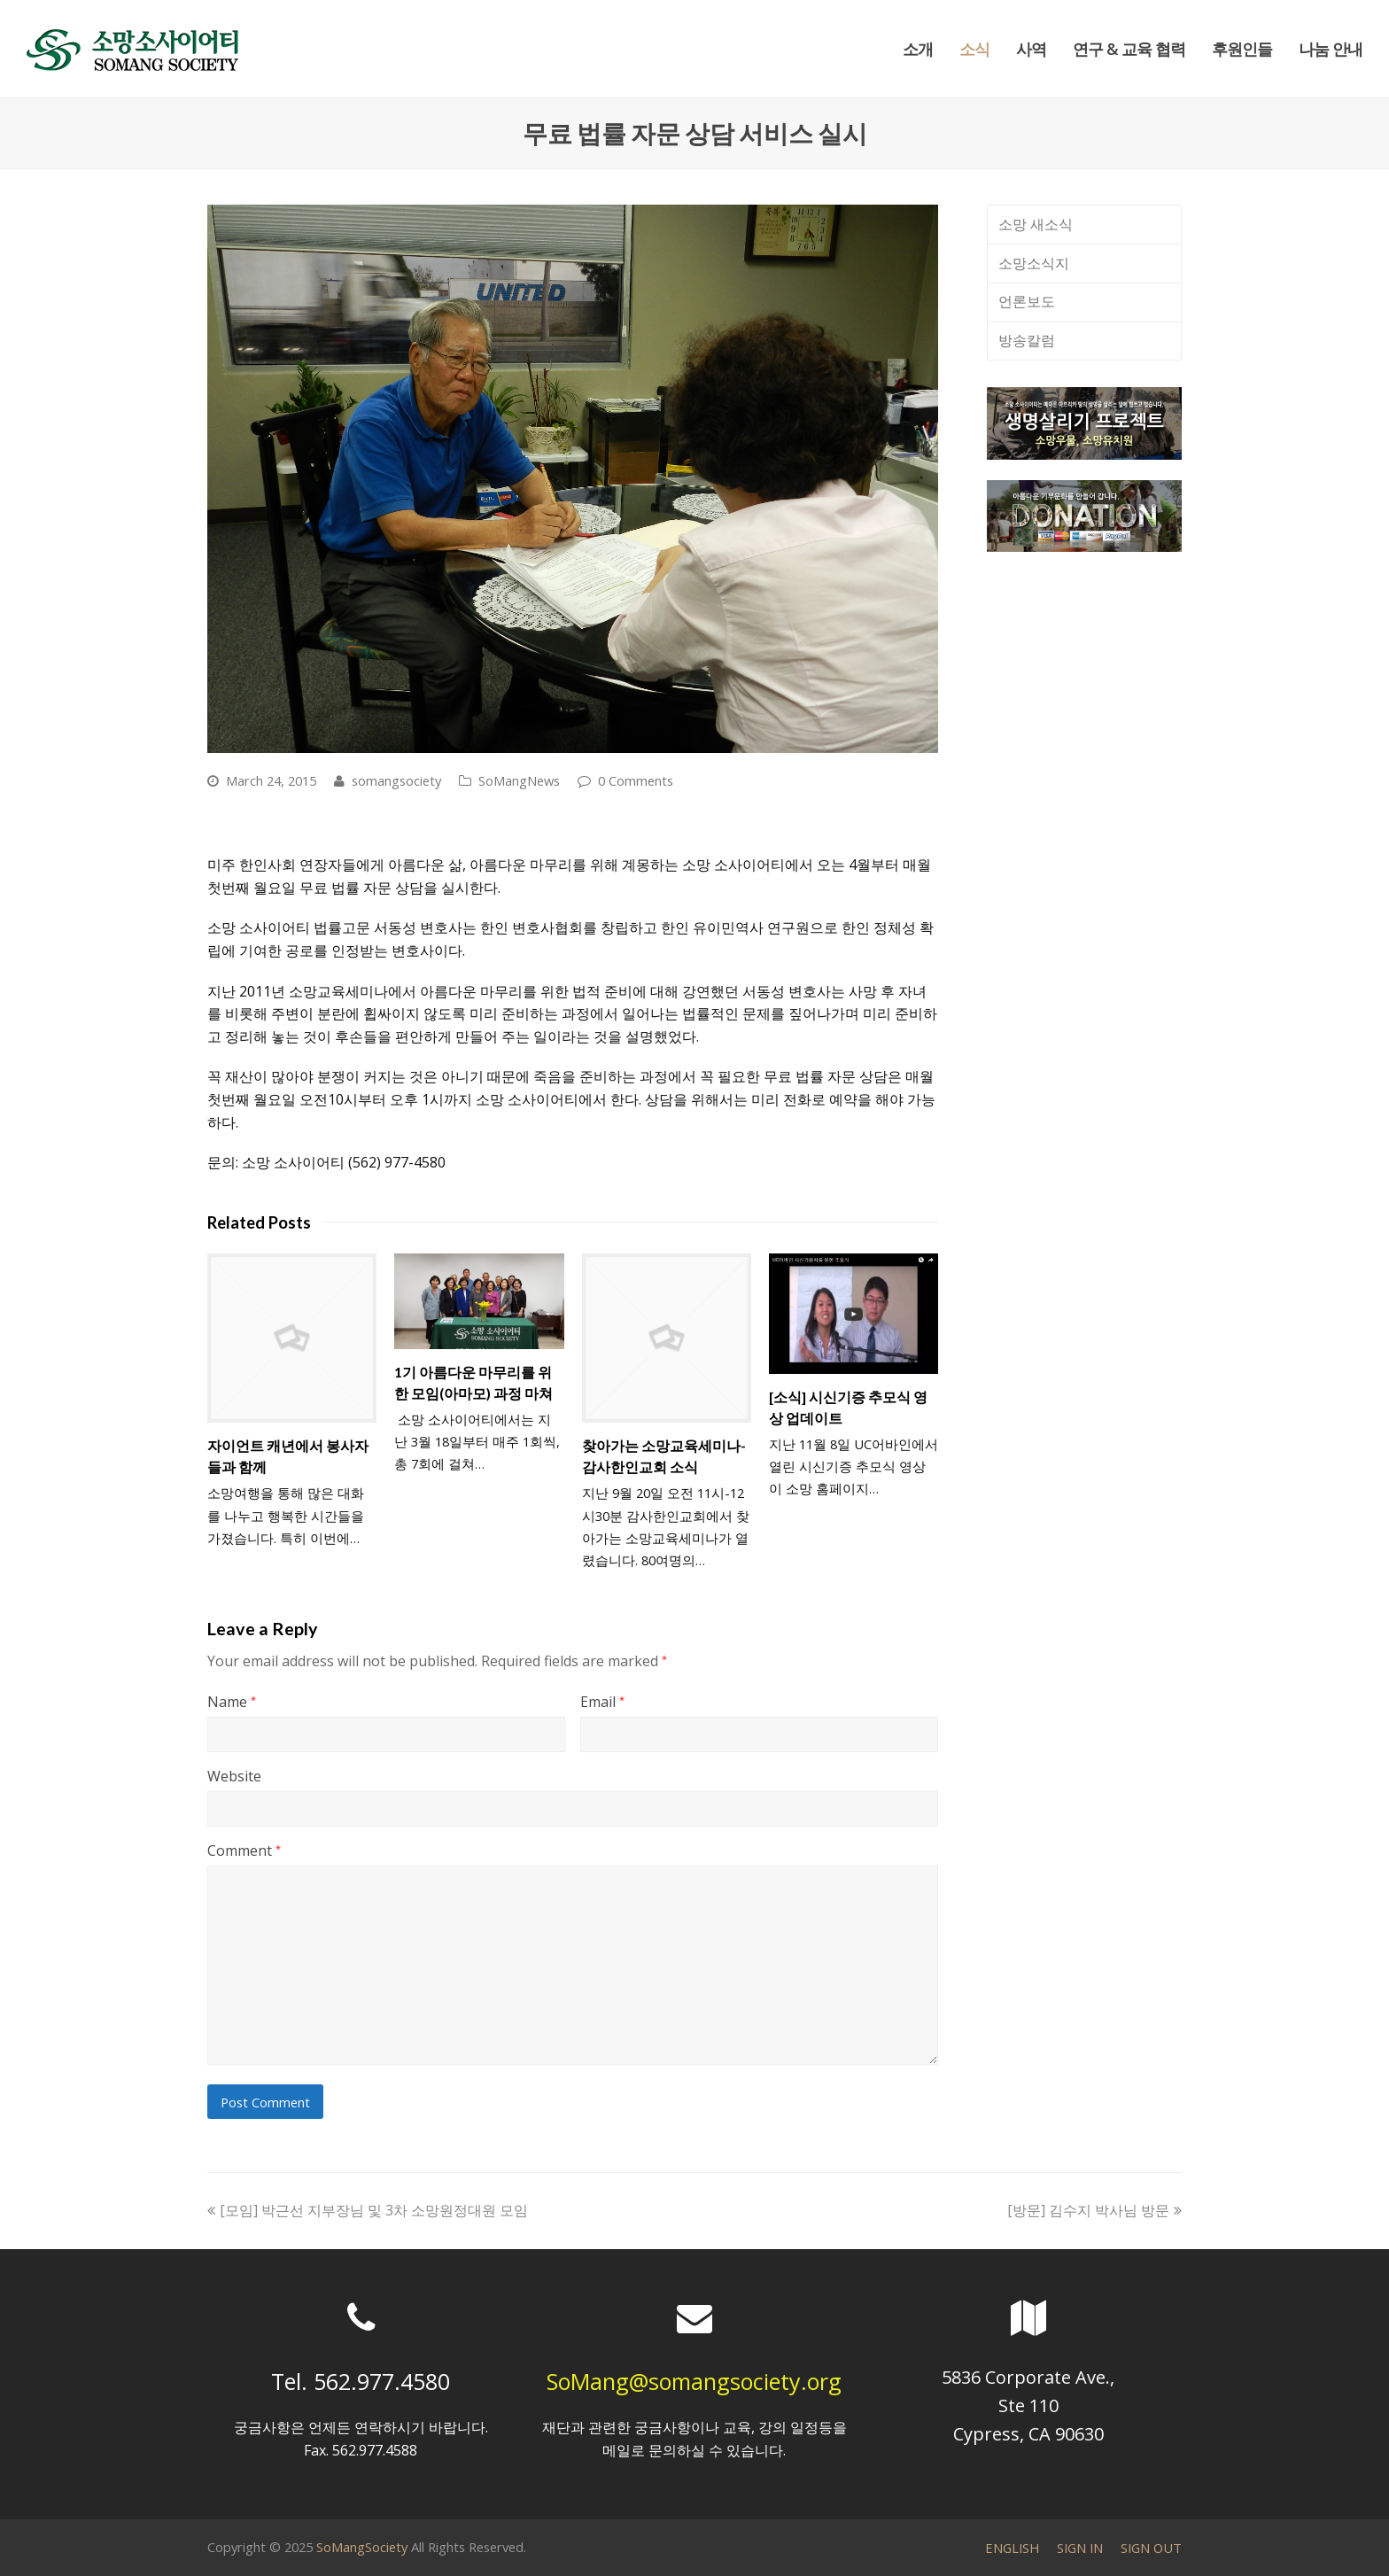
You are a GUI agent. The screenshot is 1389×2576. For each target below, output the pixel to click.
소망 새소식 (1035, 224)
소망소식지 (1033, 263)
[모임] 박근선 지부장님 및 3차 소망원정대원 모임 (367, 2210)
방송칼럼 (1026, 340)
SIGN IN (1080, 2548)
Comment (244, 1850)
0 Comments (635, 780)
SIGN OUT (1151, 2548)
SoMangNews (519, 780)
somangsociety (396, 780)
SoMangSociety (361, 2547)
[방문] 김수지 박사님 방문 (1094, 2210)
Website (234, 1776)
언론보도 (1026, 301)
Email (602, 1701)
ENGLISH (1012, 2548)
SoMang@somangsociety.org (694, 2381)
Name (231, 1701)
